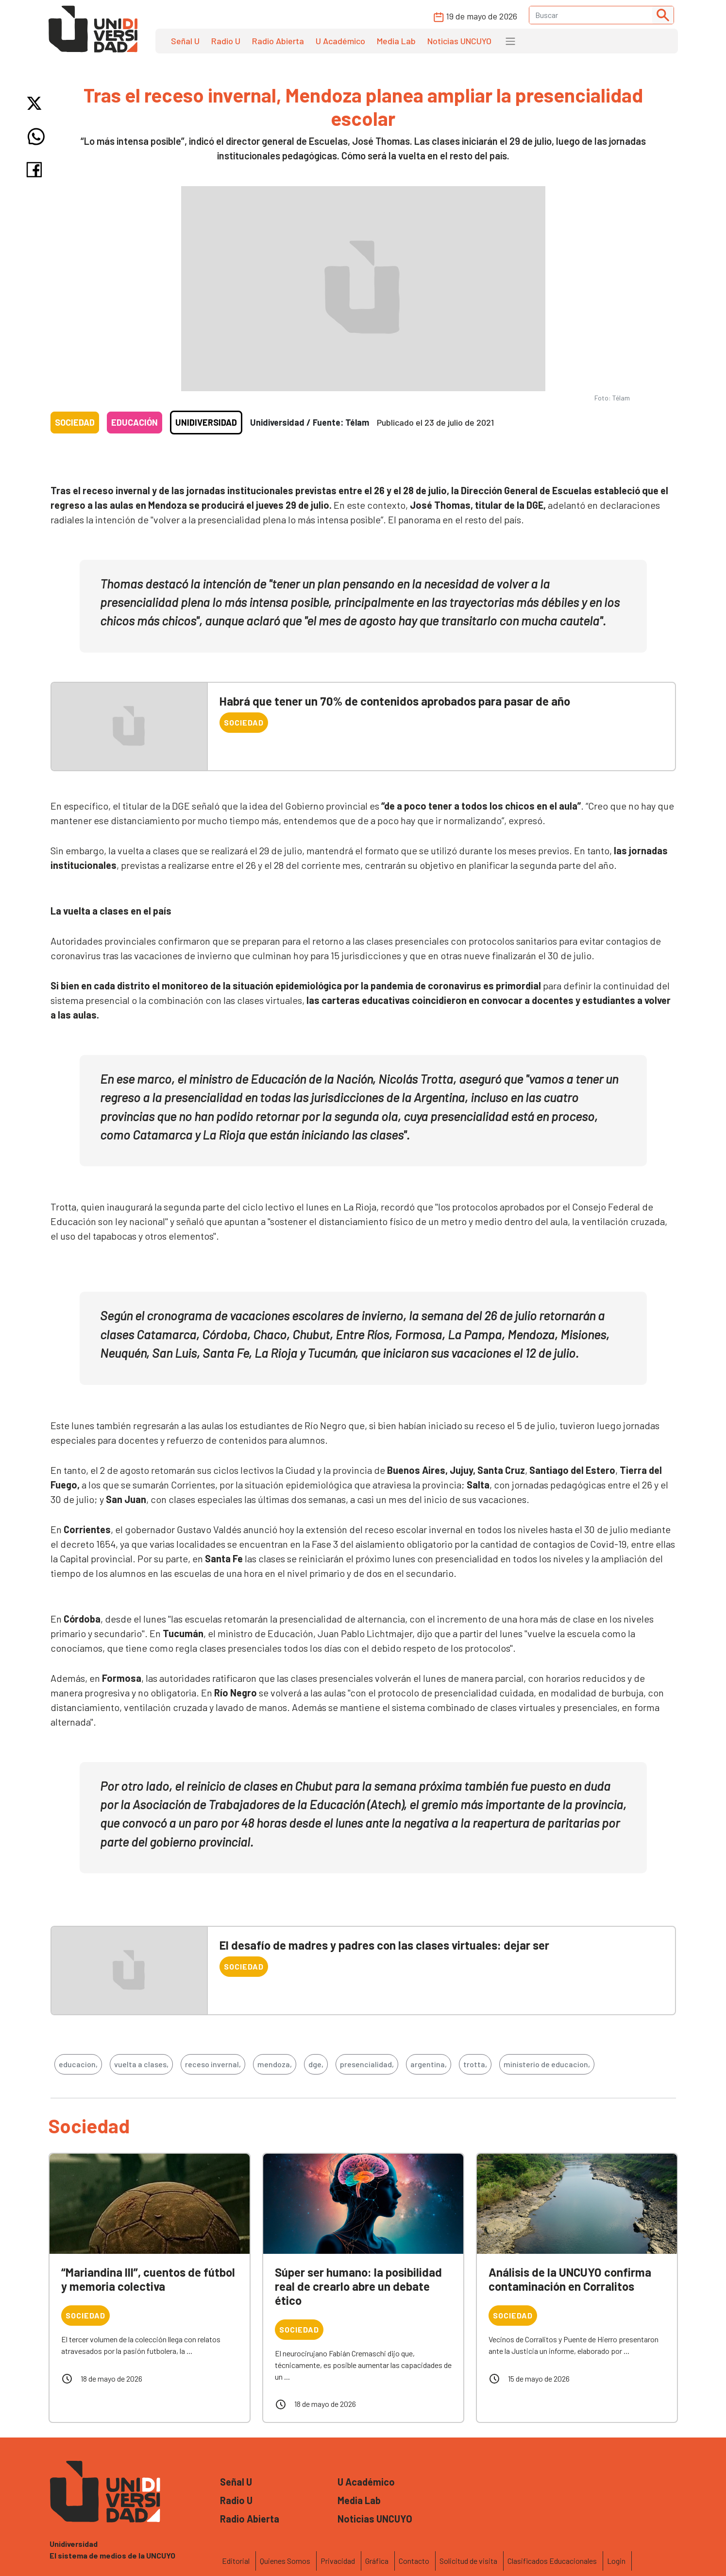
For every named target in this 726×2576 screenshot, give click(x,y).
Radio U (225, 40)
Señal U (185, 40)
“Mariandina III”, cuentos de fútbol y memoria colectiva (148, 2279)
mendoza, (274, 2064)
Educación (134, 422)
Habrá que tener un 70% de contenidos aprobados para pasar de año (394, 701)
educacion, (78, 2064)
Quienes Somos (285, 2560)
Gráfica (376, 2560)
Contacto (414, 2560)
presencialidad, (367, 2064)
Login (616, 2560)
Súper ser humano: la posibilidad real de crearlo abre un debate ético (358, 2286)
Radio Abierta (278, 40)
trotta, (475, 2064)
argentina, (428, 2064)
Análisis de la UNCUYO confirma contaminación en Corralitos (570, 2279)
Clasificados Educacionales (552, 2560)
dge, (315, 2064)
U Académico (340, 40)
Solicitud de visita (468, 2560)
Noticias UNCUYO (459, 40)
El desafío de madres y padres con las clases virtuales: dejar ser (384, 1945)
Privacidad (338, 2560)
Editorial (236, 2560)
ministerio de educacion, (547, 2064)
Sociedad (75, 422)
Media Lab (396, 40)
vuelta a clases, (141, 2064)
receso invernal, (213, 2064)
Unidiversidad (206, 422)
